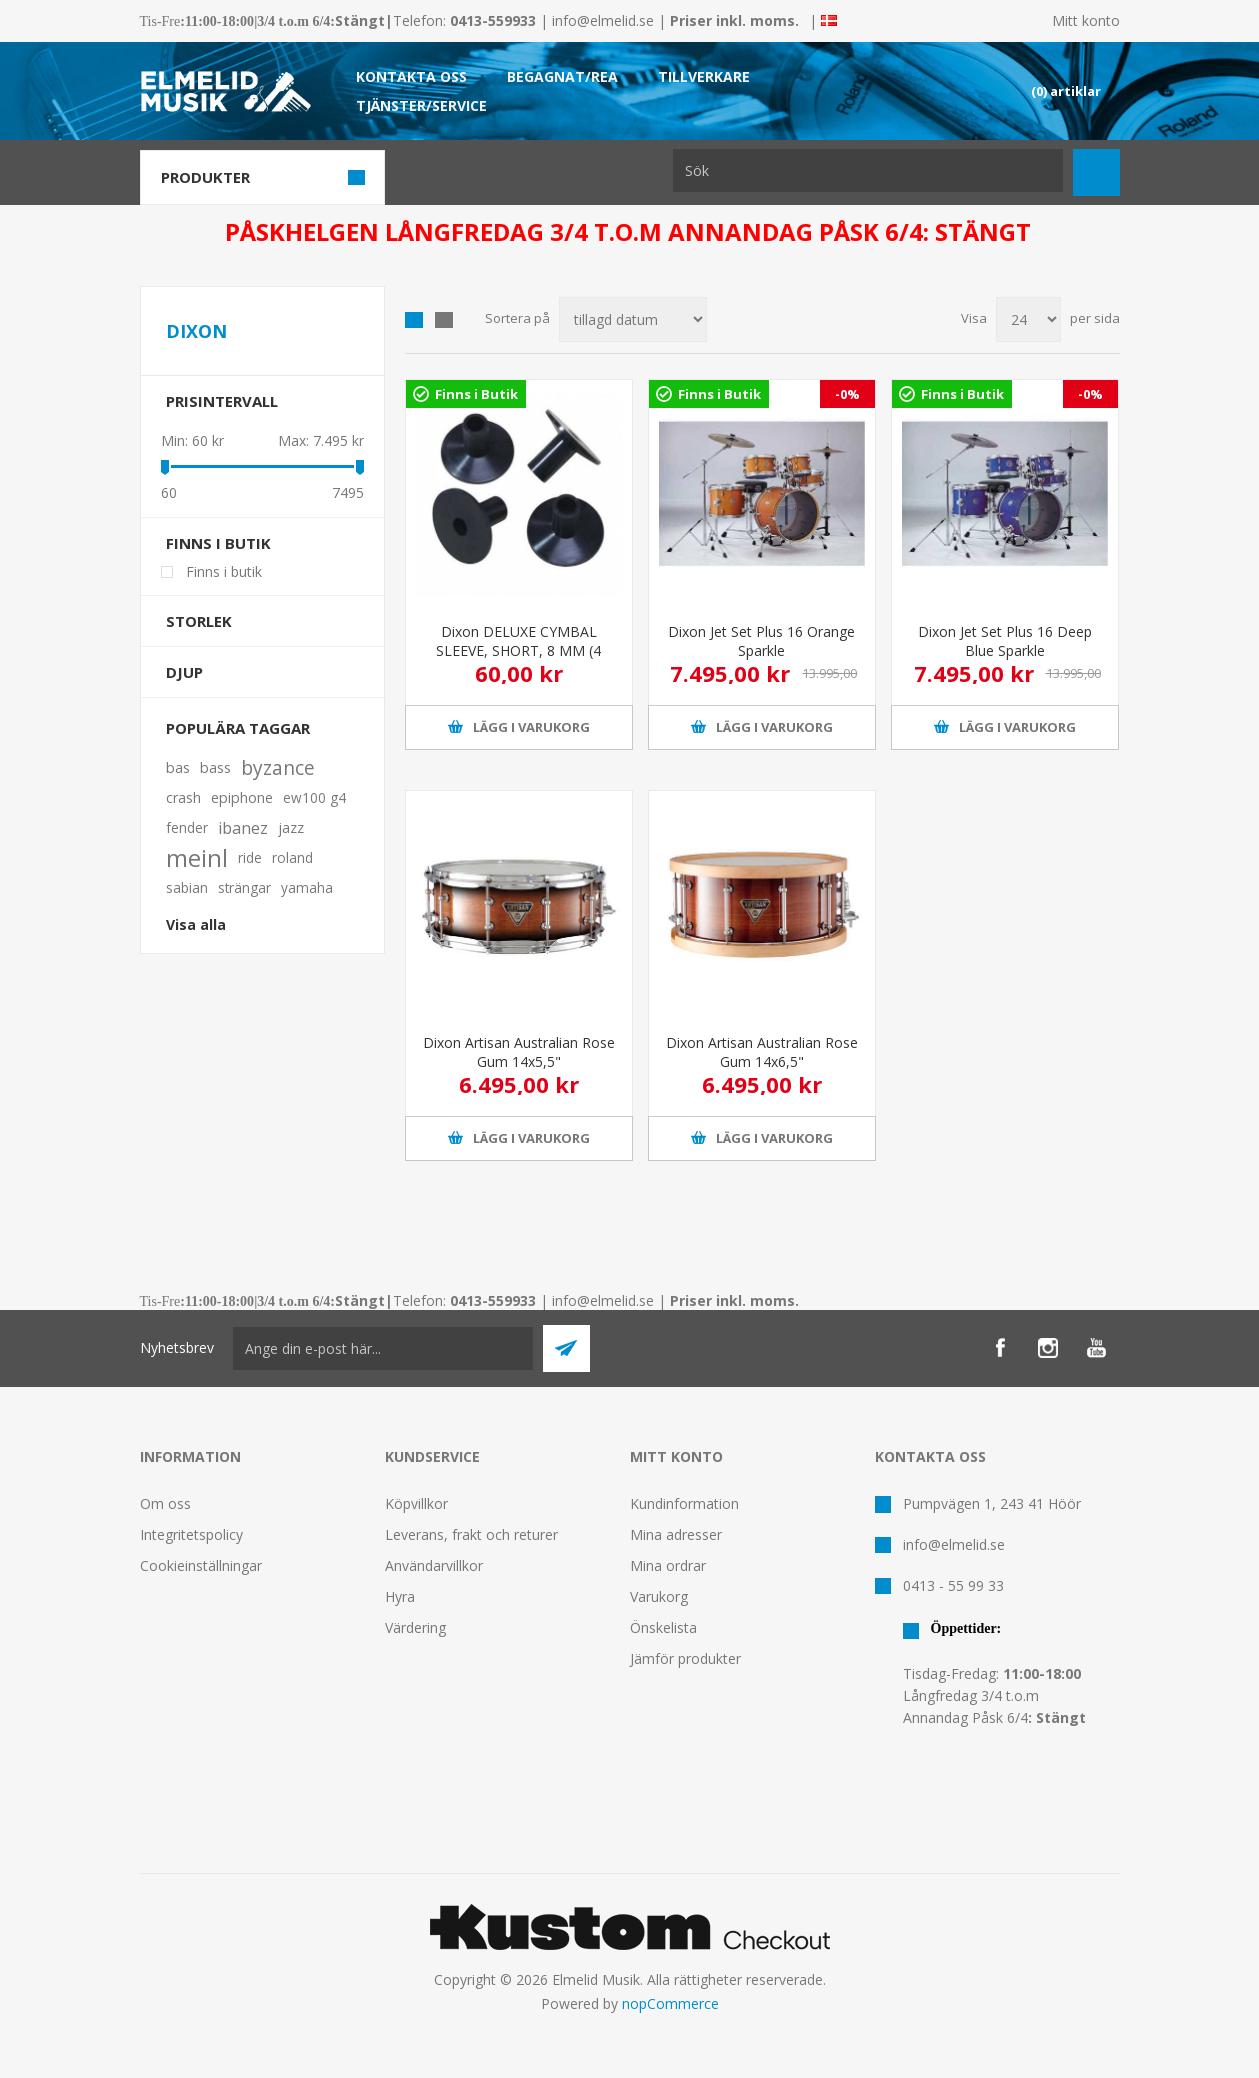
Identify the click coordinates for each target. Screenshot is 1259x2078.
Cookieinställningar (201, 1565)
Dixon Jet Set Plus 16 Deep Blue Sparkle (1005, 641)
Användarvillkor (434, 1565)
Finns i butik (218, 543)
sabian (187, 887)
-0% (847, 394)
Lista (444, 320)
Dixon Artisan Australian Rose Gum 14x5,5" (519, 1052)
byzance (278, 767)
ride (250, 857)
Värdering (415, 1627)
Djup (184, 672)
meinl (197, 858)
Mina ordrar (668, 1565)
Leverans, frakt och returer (471, 1534)
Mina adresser (676, 1534)
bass (215, 767)
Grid (414, 320)
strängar (244, 887)
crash (183, 797)
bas (178, 767)
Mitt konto (1086, 20)
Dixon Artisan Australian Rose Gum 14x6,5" (762, 1052)
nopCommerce (670, 2003)
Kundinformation (684, 1503)
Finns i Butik (476, 394)
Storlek (199, 621)
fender (187, 827)
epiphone (242, 797)
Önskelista (663, 1627)
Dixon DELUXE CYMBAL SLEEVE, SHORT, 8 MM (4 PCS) (518, 650)
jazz (291, 827)
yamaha (307, 887)
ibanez (243, 828)
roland (292, 857)
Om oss (165, 1503)
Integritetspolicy (191, 1534)
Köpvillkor (416, 1503)
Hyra (400, 1596)
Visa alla (196, 924)
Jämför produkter (685, 1658)
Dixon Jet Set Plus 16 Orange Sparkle (761, 641)
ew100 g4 (314, 797)
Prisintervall (222, 401)
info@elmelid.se (603, 20)
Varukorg (659, 1596)
